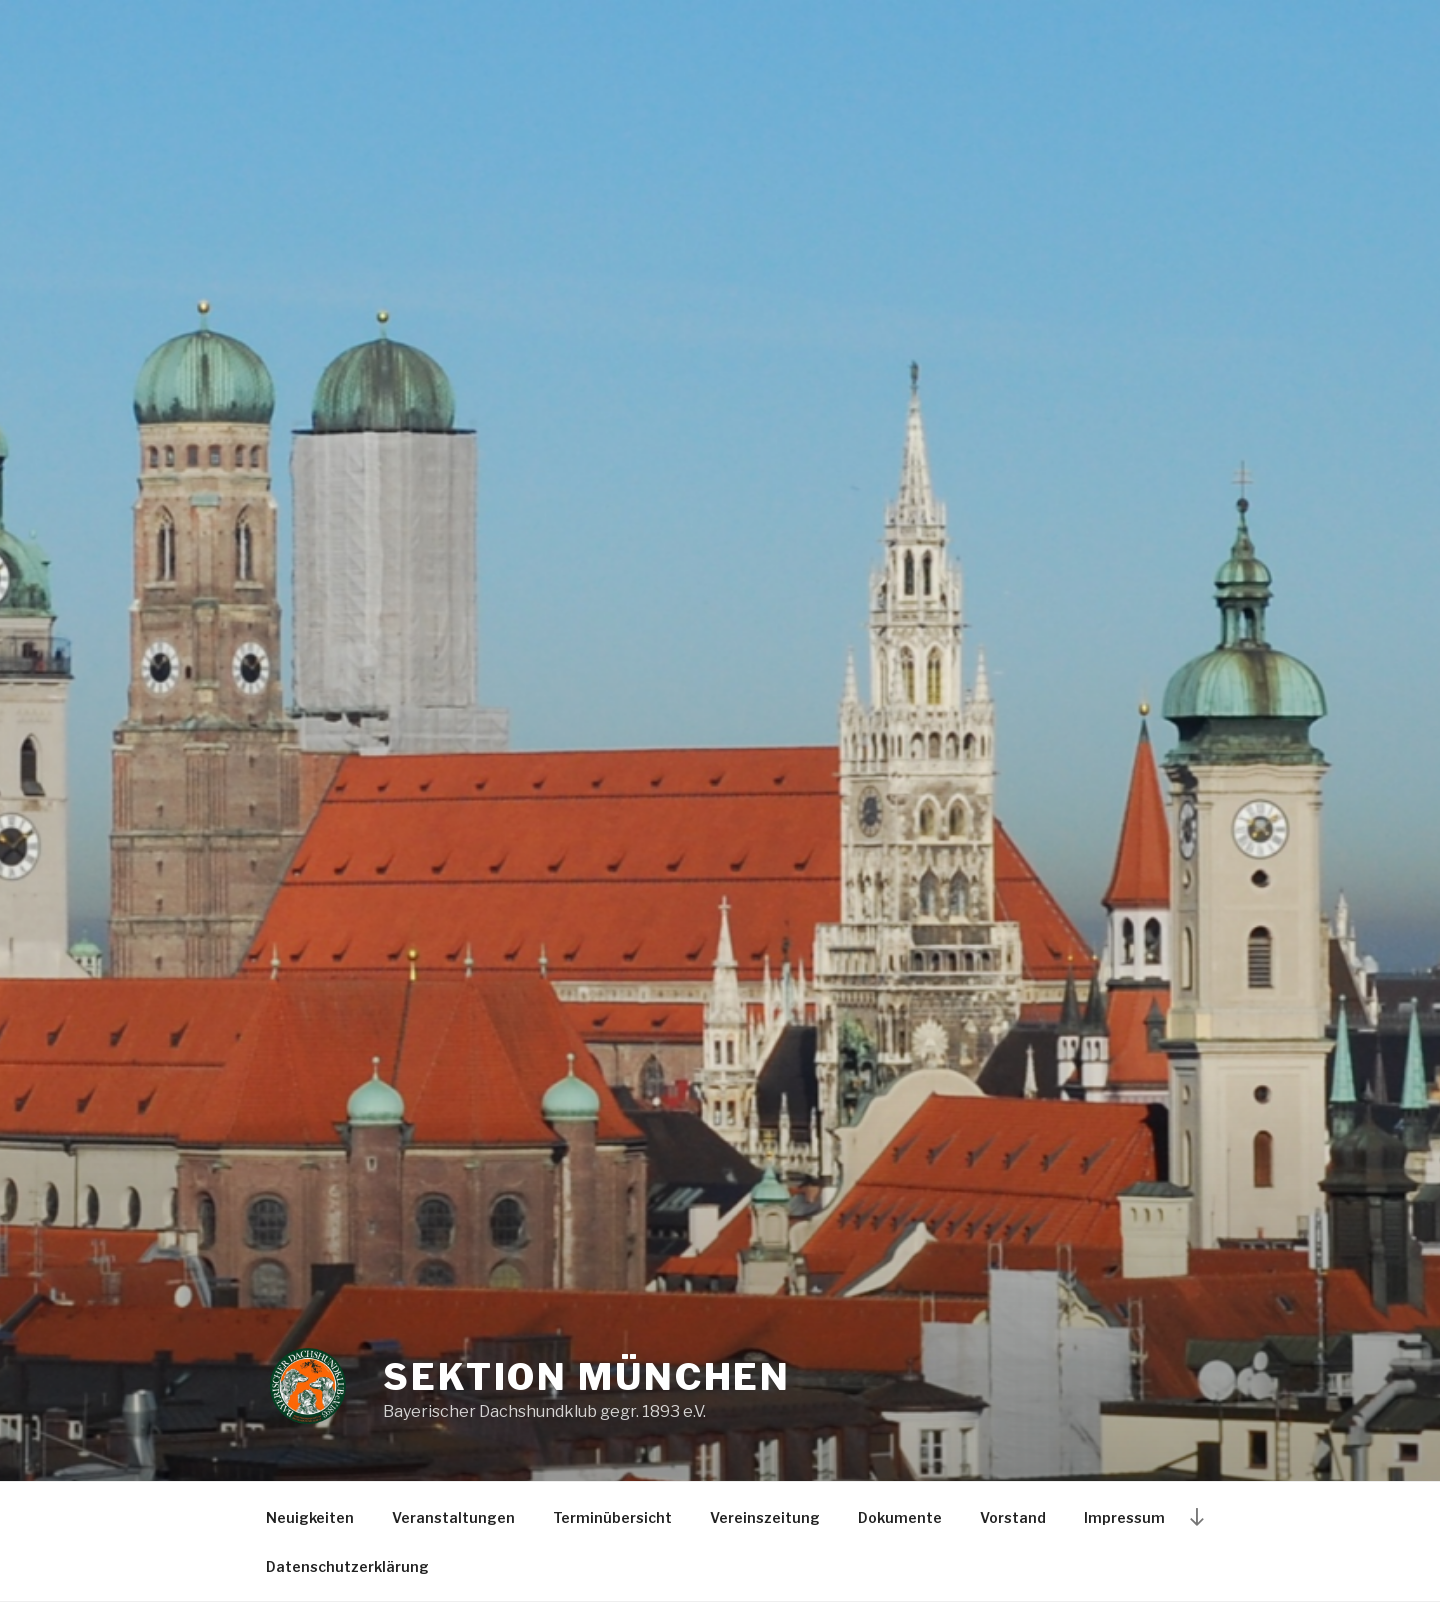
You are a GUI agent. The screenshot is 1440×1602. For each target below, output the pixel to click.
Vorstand (1013, 1517)
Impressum (1124, 1517)
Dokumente (900, 1517)
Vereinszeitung (765, 1517)
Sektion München (587, 1377)
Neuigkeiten (310, 1517)
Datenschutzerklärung (347, 1566)
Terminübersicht (612, 1517)
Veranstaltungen (453, 1517)
